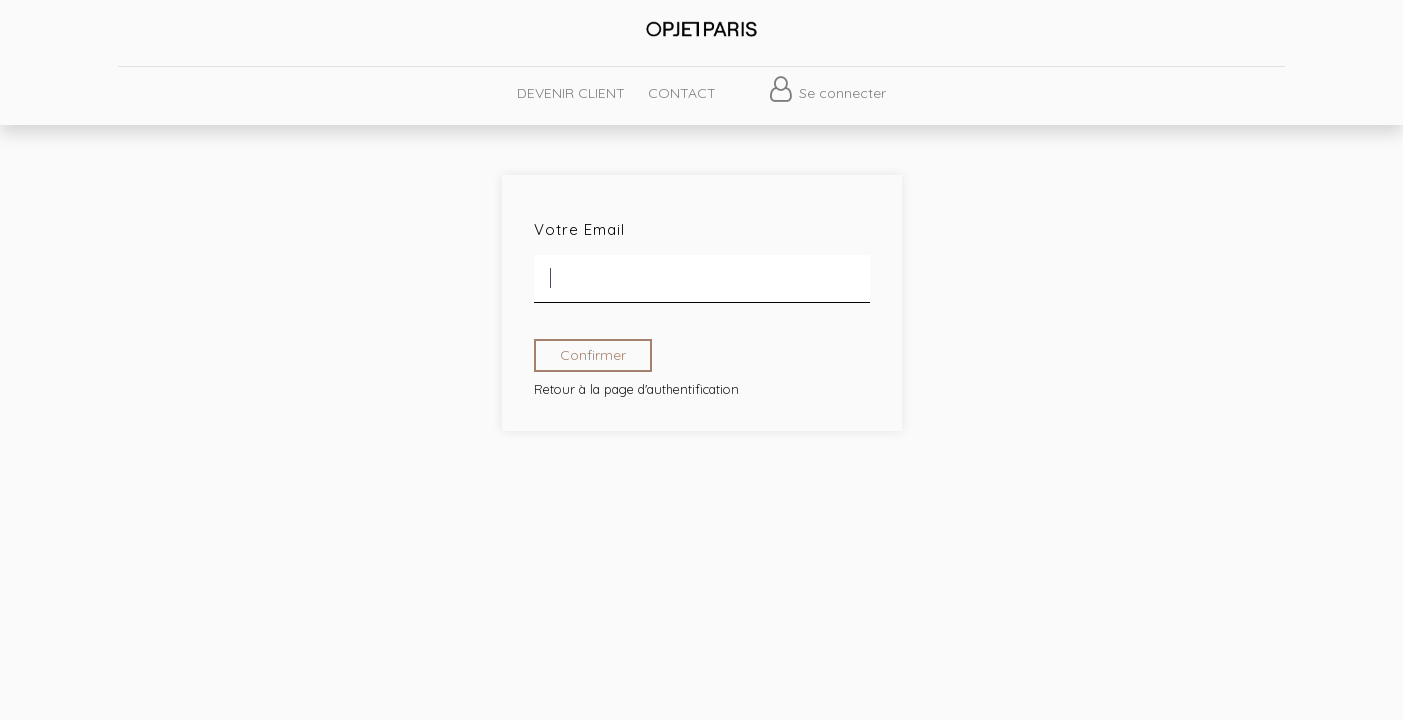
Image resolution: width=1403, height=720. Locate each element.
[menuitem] (571, 93)
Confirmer (593, 355)
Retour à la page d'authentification (636, 389)
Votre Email (579, 229)
